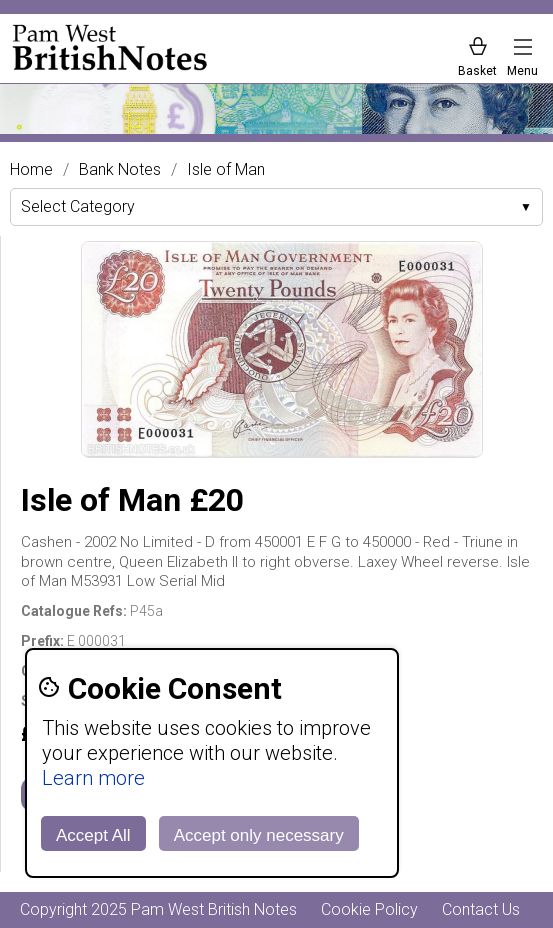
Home (31, 170)
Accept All (93, 835)
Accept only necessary (259, 835)
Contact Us (481, 909)
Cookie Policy (369, 909)
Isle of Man (226, 170)
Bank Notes (120, 170)
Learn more (93, 778)
